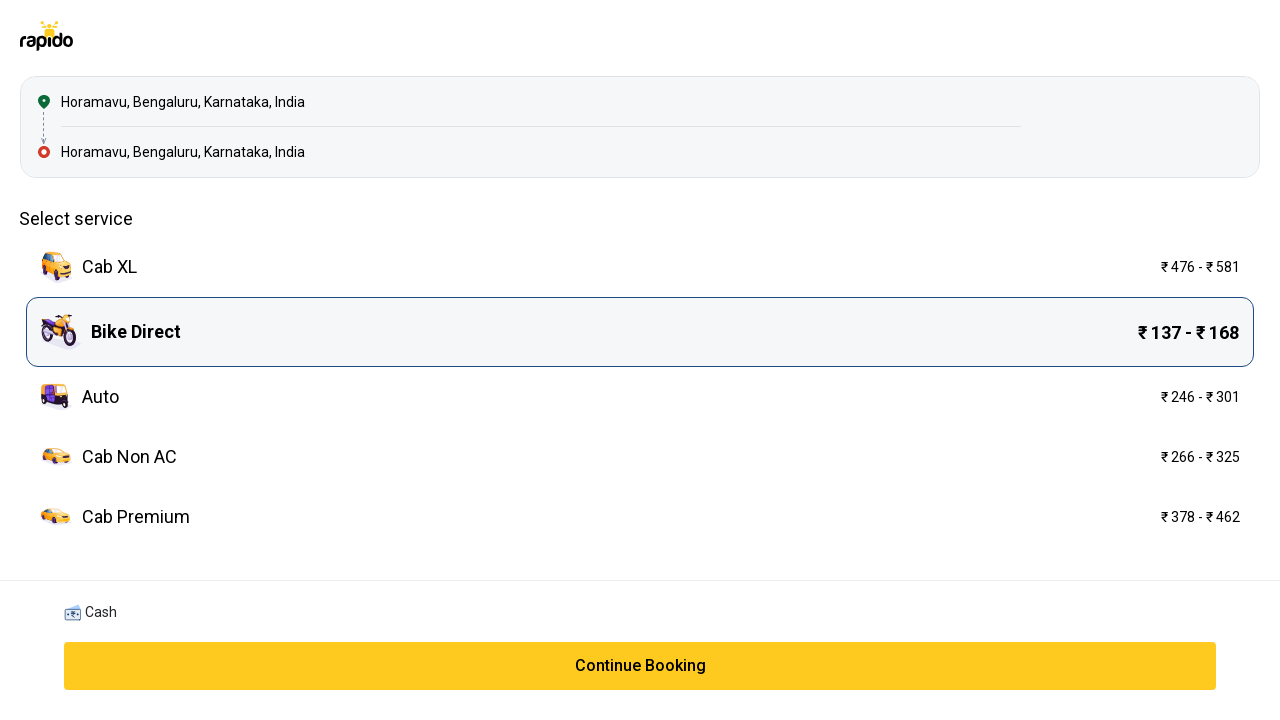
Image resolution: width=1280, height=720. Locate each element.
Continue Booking (640, 665)
